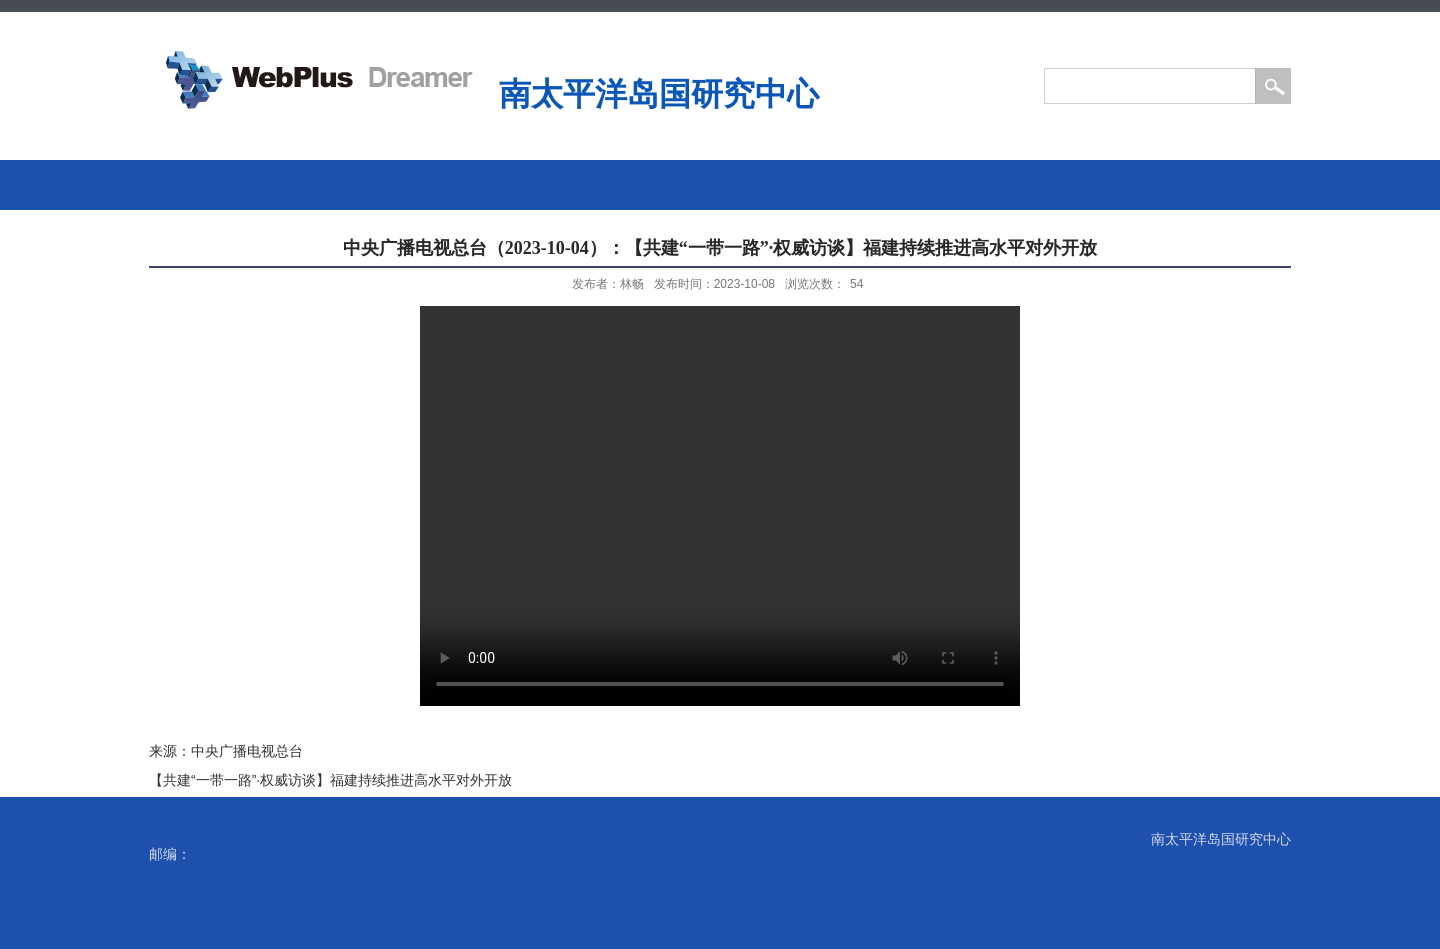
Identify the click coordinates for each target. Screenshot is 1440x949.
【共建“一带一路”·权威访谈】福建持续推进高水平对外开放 (330, 780)
